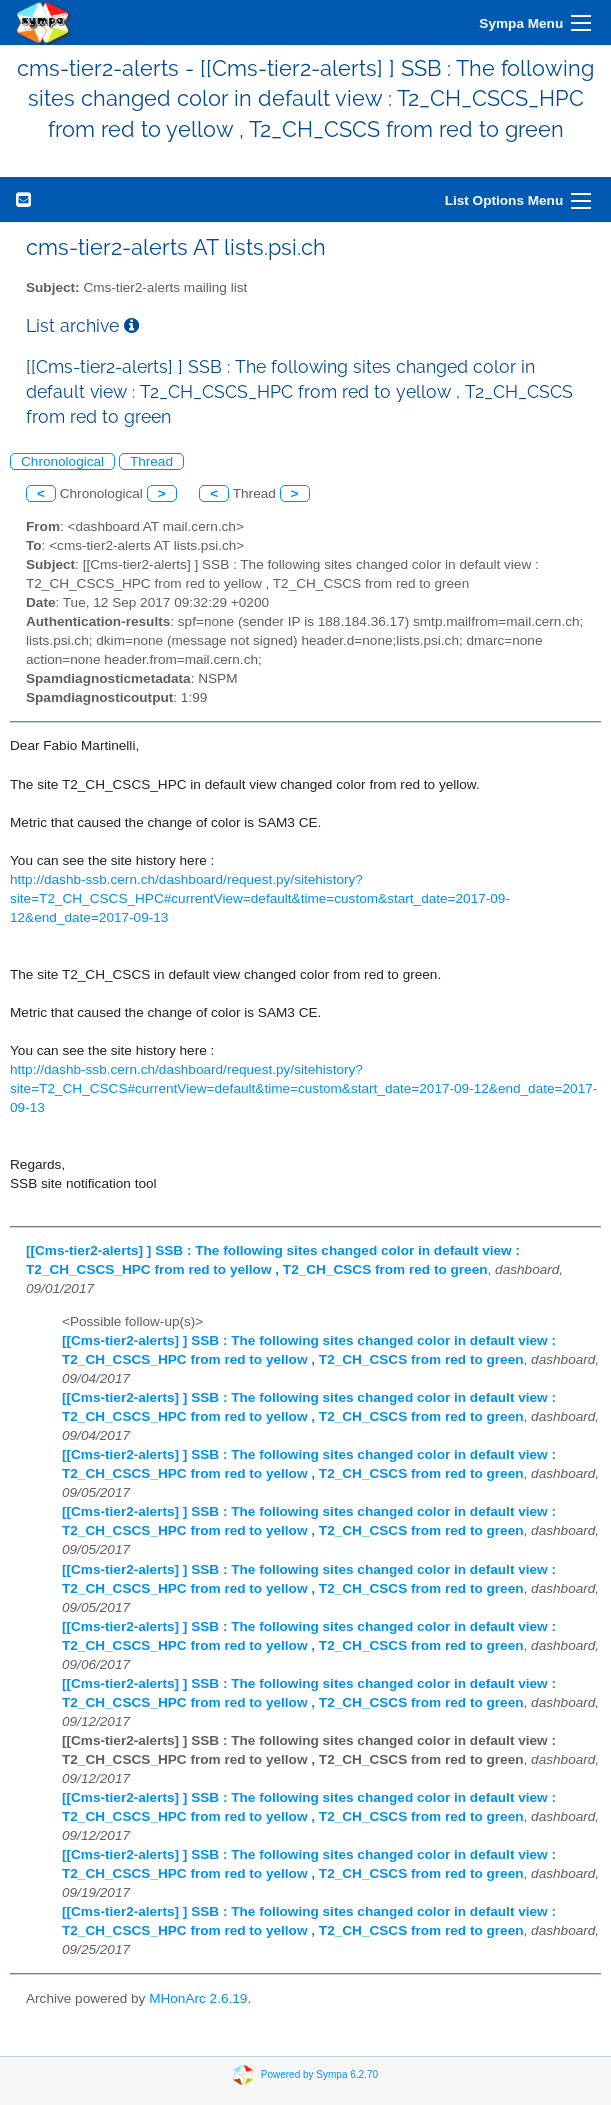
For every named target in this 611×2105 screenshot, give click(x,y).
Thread (151, 461)
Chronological (62, 461)
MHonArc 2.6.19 (198, 1998)
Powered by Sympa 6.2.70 (319, 2073)
